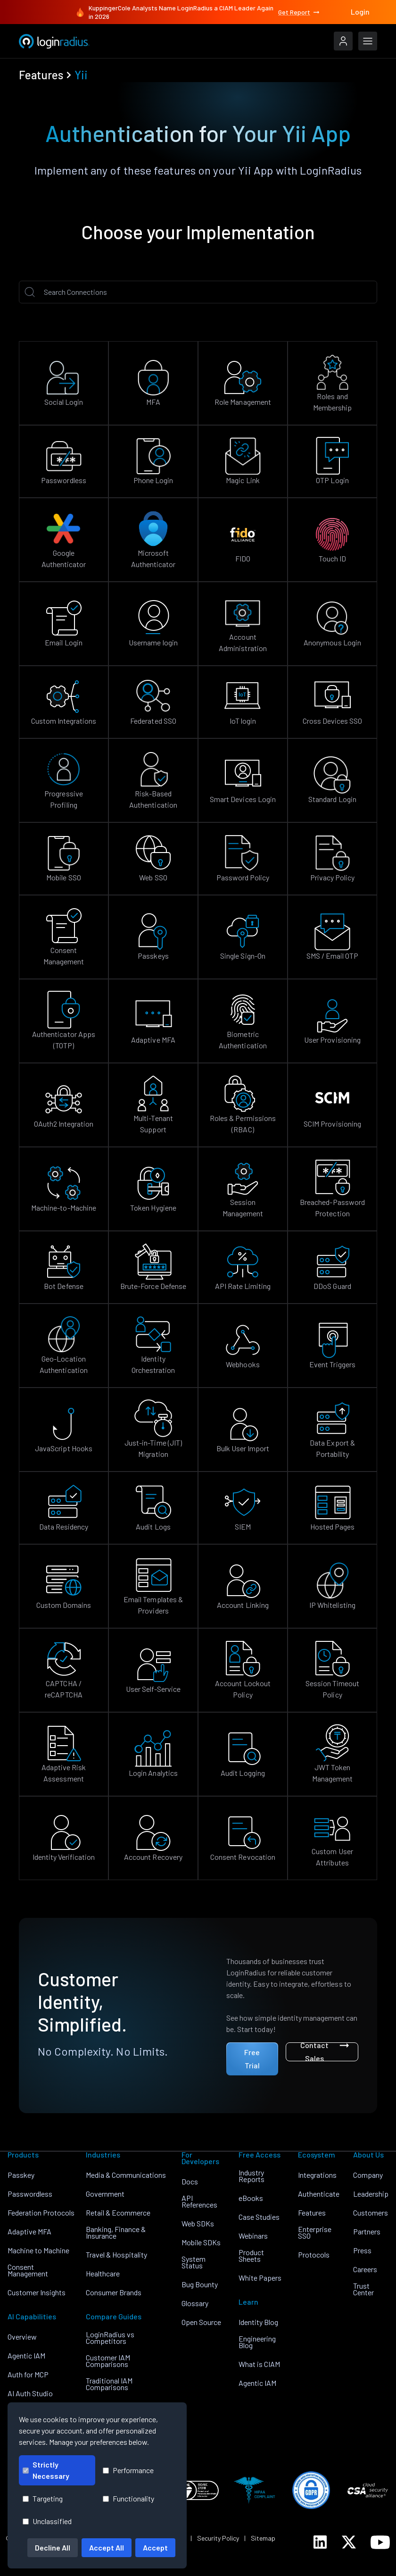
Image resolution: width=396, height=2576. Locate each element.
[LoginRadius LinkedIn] (320, 2542)
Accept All (106, 2547)
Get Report (299, 12)
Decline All (52, 2547)
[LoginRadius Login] (343, 41)
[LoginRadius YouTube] (380, 2542)
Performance (128, 2470)
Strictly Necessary (46, 2470)
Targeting (43, 2498)
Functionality (128, 2498)
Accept (155, 2547)
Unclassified (47, 2521)
